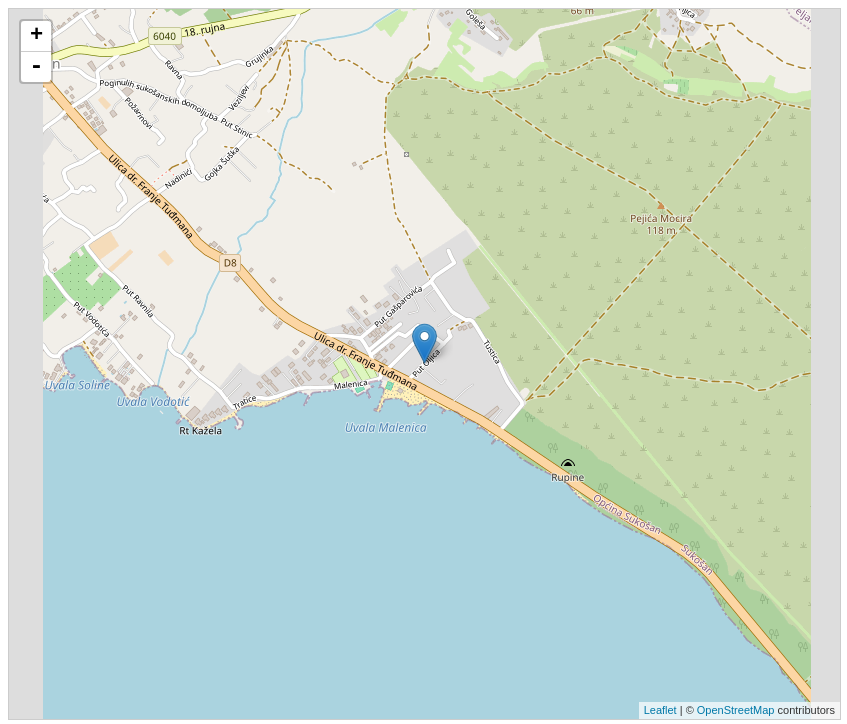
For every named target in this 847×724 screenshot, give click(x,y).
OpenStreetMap (736, 710)
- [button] (36, 67)
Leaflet (660, 710)
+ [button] (36, 36)
